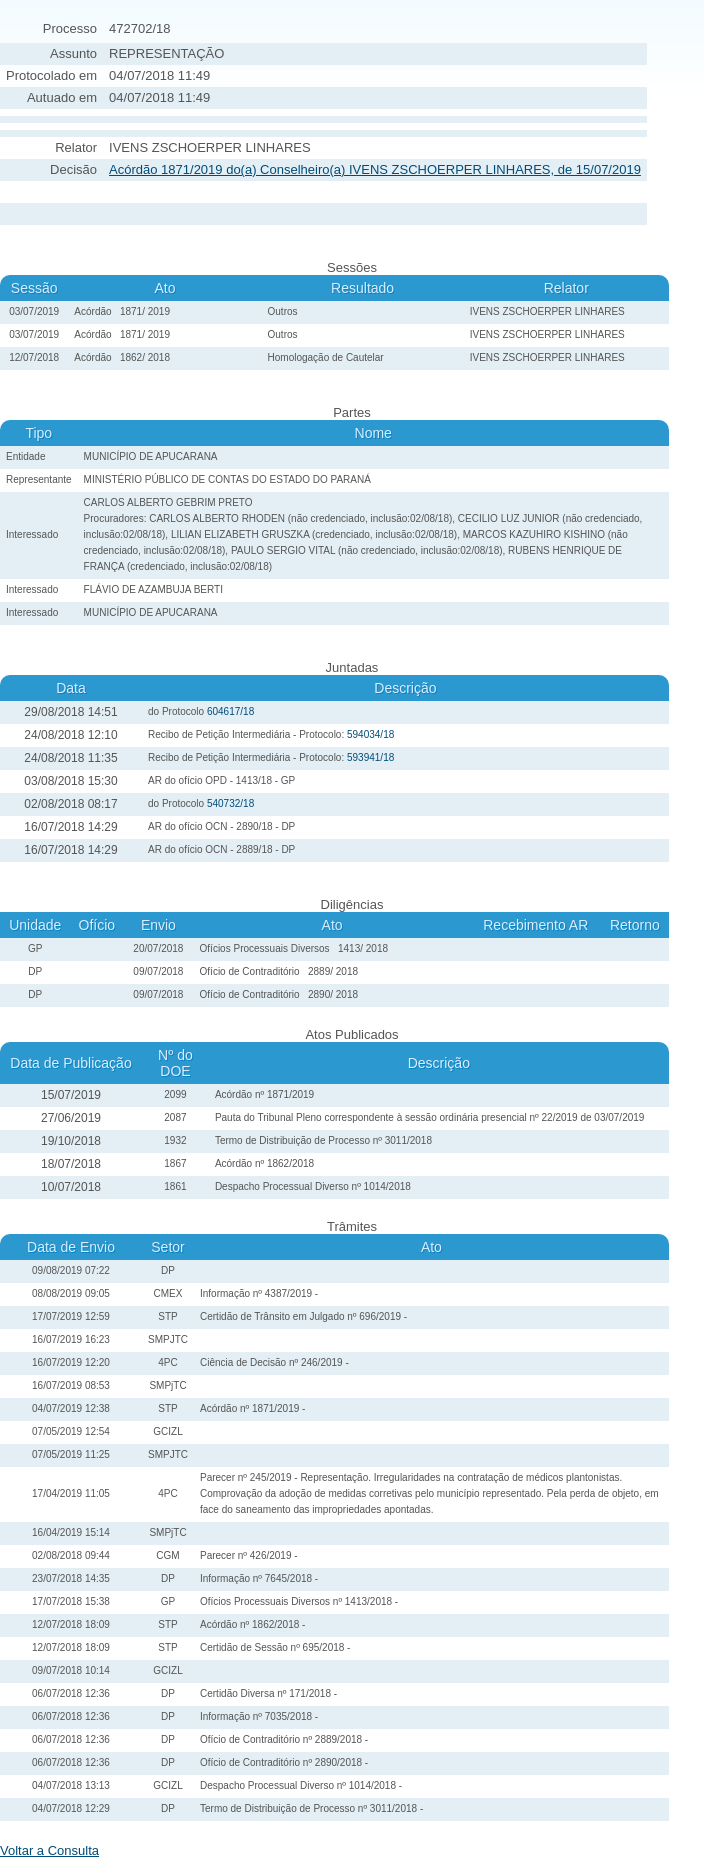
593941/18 (370, 757)
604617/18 (230, 711)
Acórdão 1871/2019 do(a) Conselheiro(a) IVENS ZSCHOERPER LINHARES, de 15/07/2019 (375, 169)
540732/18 (230, 803)
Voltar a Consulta (49, 1850)
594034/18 (370, 734)
